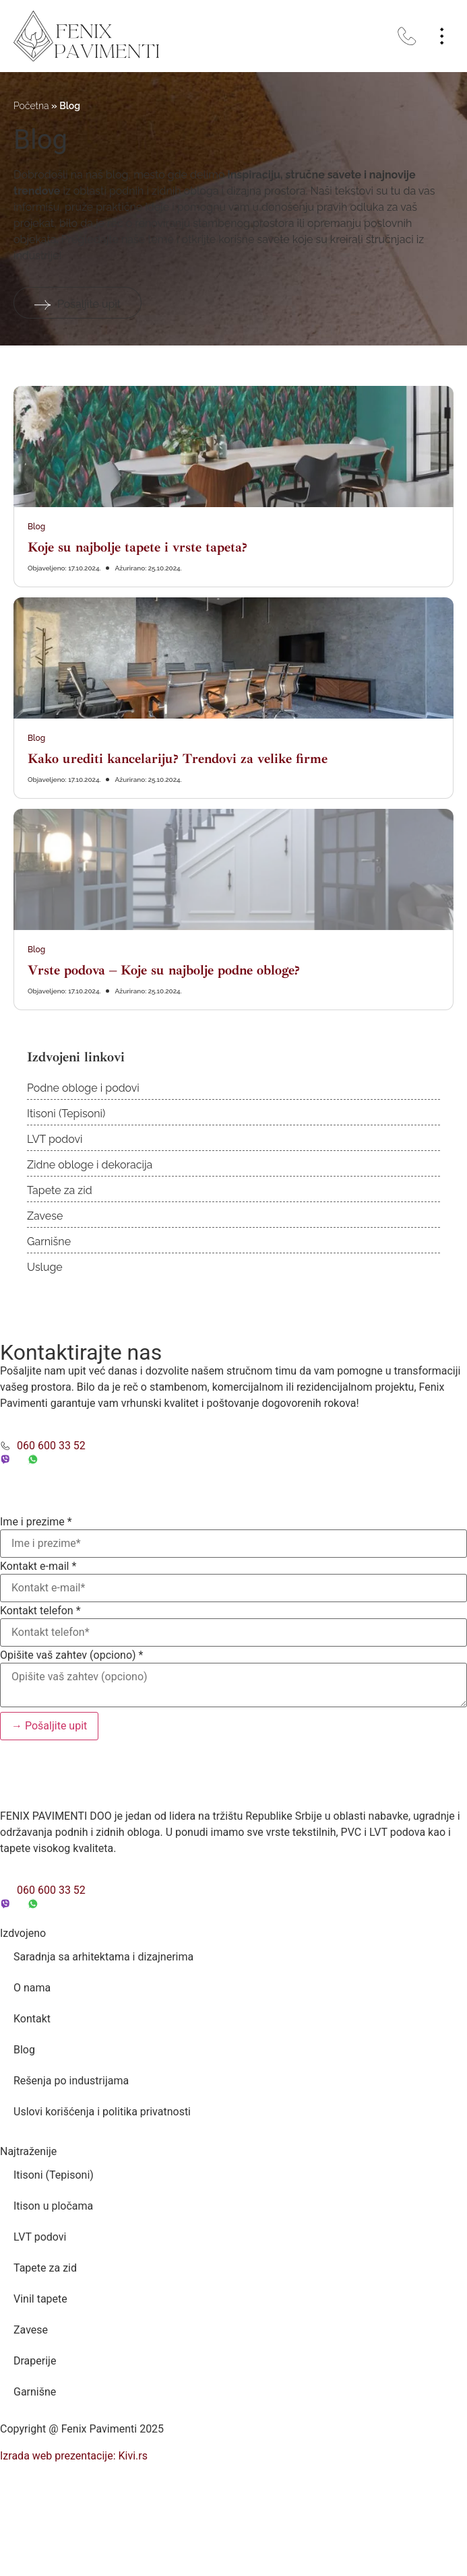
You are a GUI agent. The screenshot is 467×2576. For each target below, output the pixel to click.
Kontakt (32, 2018)
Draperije (34, 2360)
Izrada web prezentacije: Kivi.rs (74, 2455)
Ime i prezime (36, 1522)
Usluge (45, 1267)
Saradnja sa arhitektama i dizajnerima (103, 1956)
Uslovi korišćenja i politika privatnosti (102, 2111)
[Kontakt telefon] (233, 1632)
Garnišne (49, 1241)
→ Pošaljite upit (49, 1725)
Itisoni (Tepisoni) (66, 1113)
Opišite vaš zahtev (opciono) (71, 1655)
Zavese (45, 1216)
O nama (32, 1987)
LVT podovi (55, 1139)
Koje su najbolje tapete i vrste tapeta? (137, 547)
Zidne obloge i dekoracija (89, 1164)
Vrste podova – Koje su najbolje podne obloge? (164, 970)
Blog (36, 526)
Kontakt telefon (40, 1611)
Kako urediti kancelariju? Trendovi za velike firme (178, 758)
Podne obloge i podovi (83, 1088)
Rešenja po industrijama (71, 2080)
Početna (31, 105)
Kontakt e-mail (38, 1566)
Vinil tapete (40, 2298)
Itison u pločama (53, 2206)
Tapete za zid (59, 1190)
